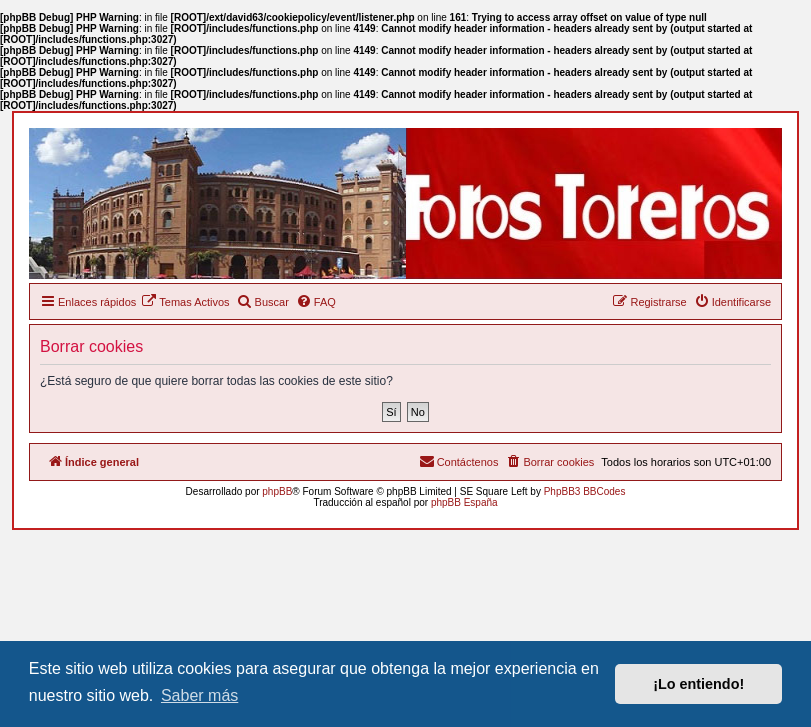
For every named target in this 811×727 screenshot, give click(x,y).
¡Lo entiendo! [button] (698, 684)
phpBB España (464, 502)
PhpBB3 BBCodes (585, 491)
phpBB (277, 491)
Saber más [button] (199, 695)
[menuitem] (185, 302)
